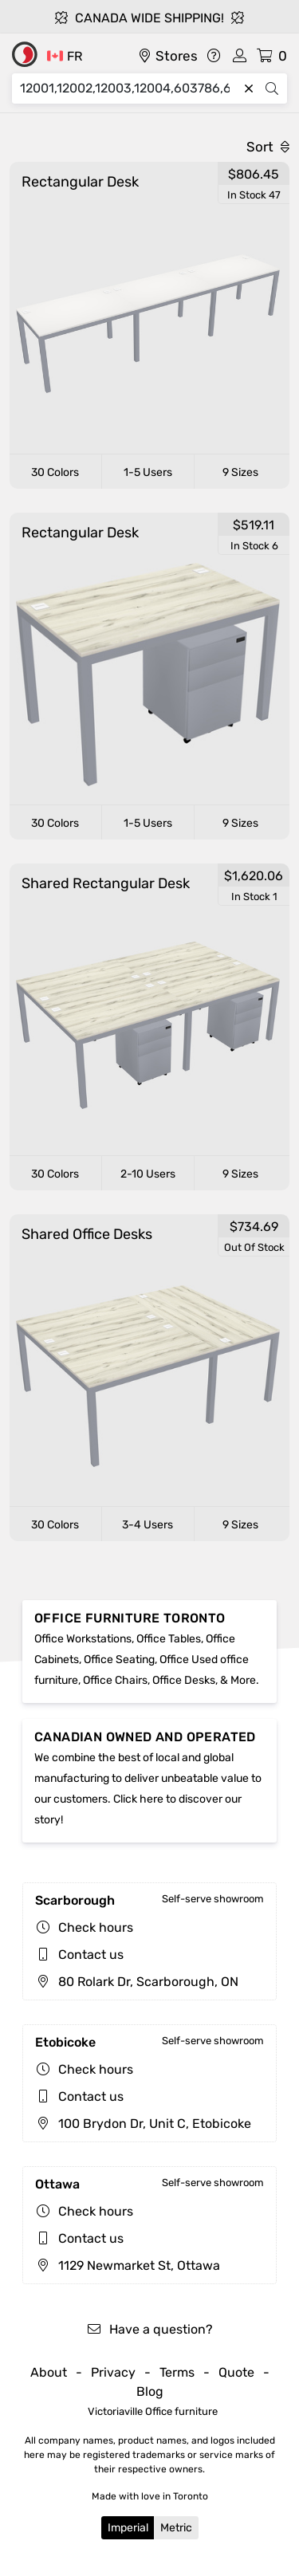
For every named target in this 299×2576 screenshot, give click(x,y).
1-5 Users (148, 472)
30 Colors (55, 472)
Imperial (128, 2528)
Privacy (113, 2372)
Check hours (95, 1927)
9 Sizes (240, 472)
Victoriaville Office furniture (153, 2411)
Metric (176, 2528)
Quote (236, 2372)
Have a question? (149, 2329)
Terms (177, 2372)
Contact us (91, 1954)
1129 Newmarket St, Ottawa (127, 2265)
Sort (267, 147)
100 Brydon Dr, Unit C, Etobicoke (143, 2123)
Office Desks (183, 1680)
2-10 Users (147, 1174)
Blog (149, 2391)
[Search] (129, 88)
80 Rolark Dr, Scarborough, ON (136, 1981)
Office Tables (168, 1639)
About (48, 2372)
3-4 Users (147, 1525)
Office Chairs (115, 1680)
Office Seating (119, 1659)
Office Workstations (83, 1639)
